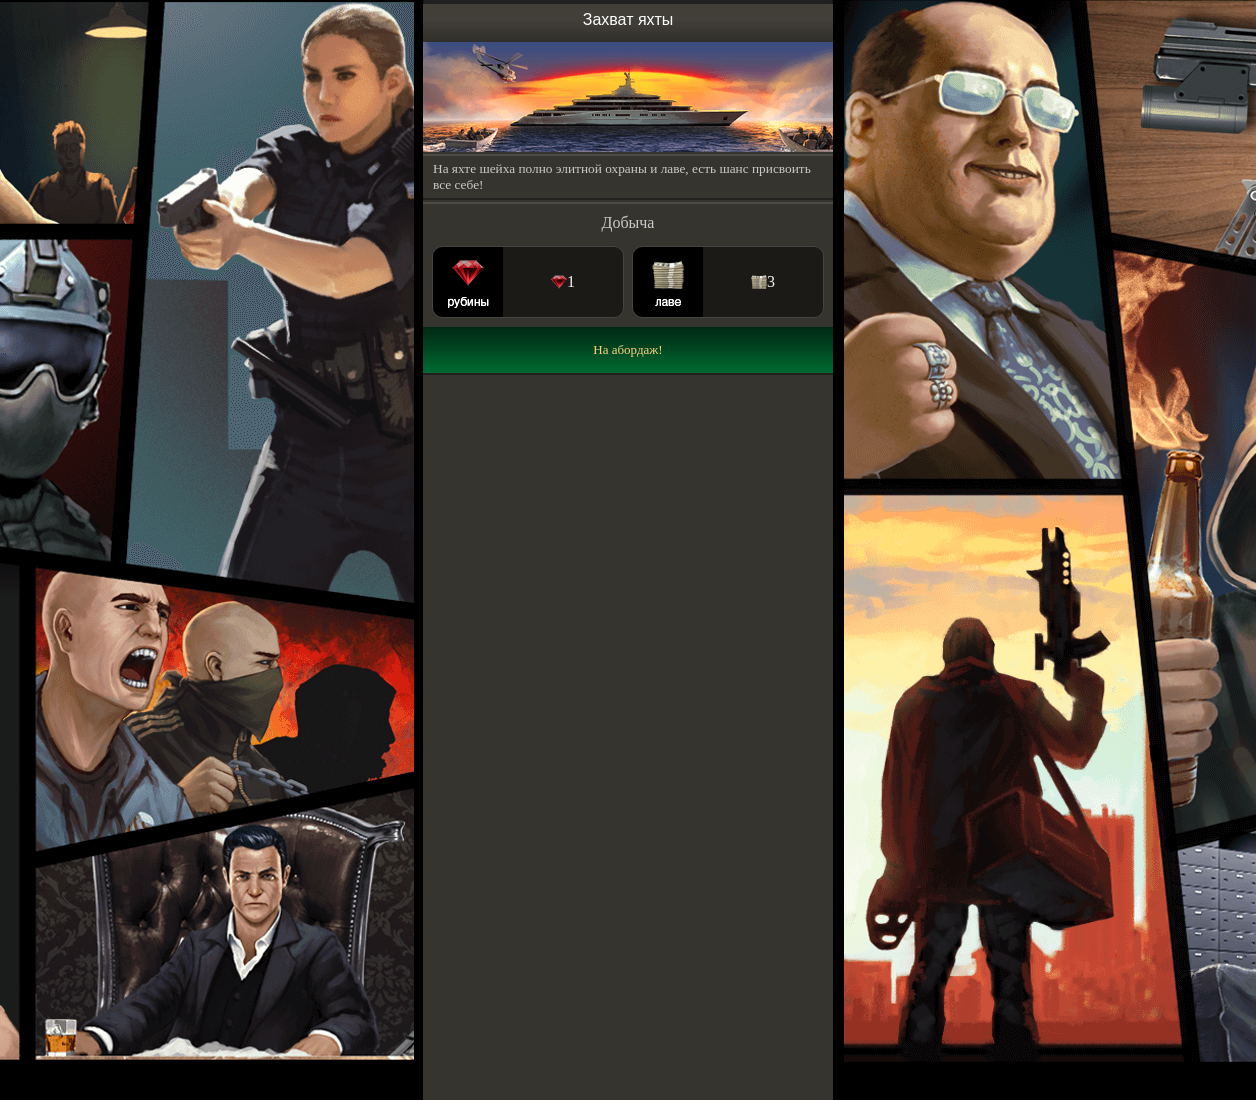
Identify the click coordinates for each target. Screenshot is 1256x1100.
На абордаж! (627, 349)
